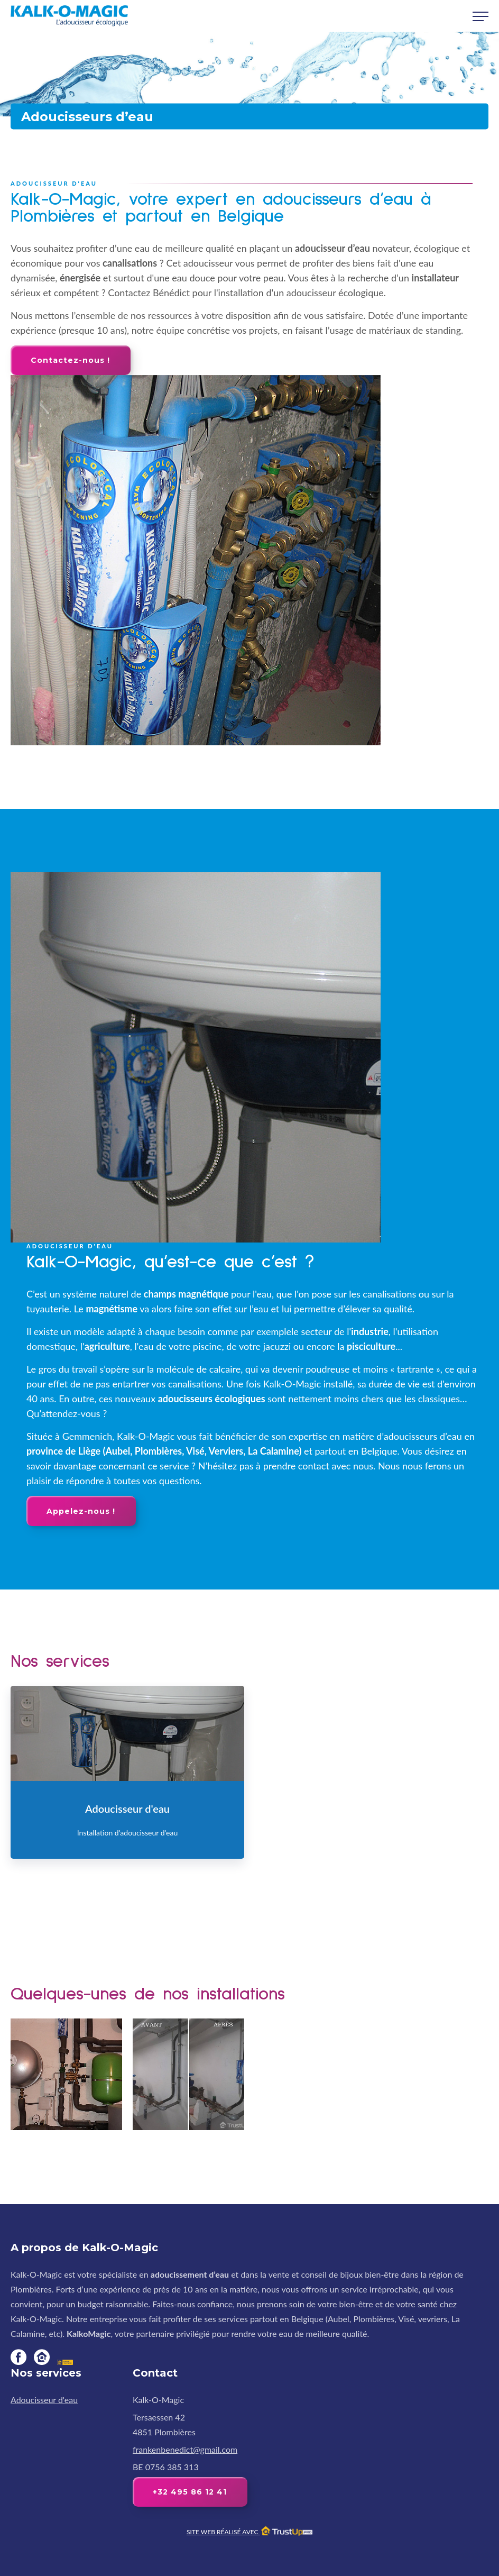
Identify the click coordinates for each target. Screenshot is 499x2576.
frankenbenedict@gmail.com (185, 2449)
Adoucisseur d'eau (44, 2400)
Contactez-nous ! (70, 360)
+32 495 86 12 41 (190, 2492)
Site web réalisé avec (249, 2532)
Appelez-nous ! (81, 1511)
